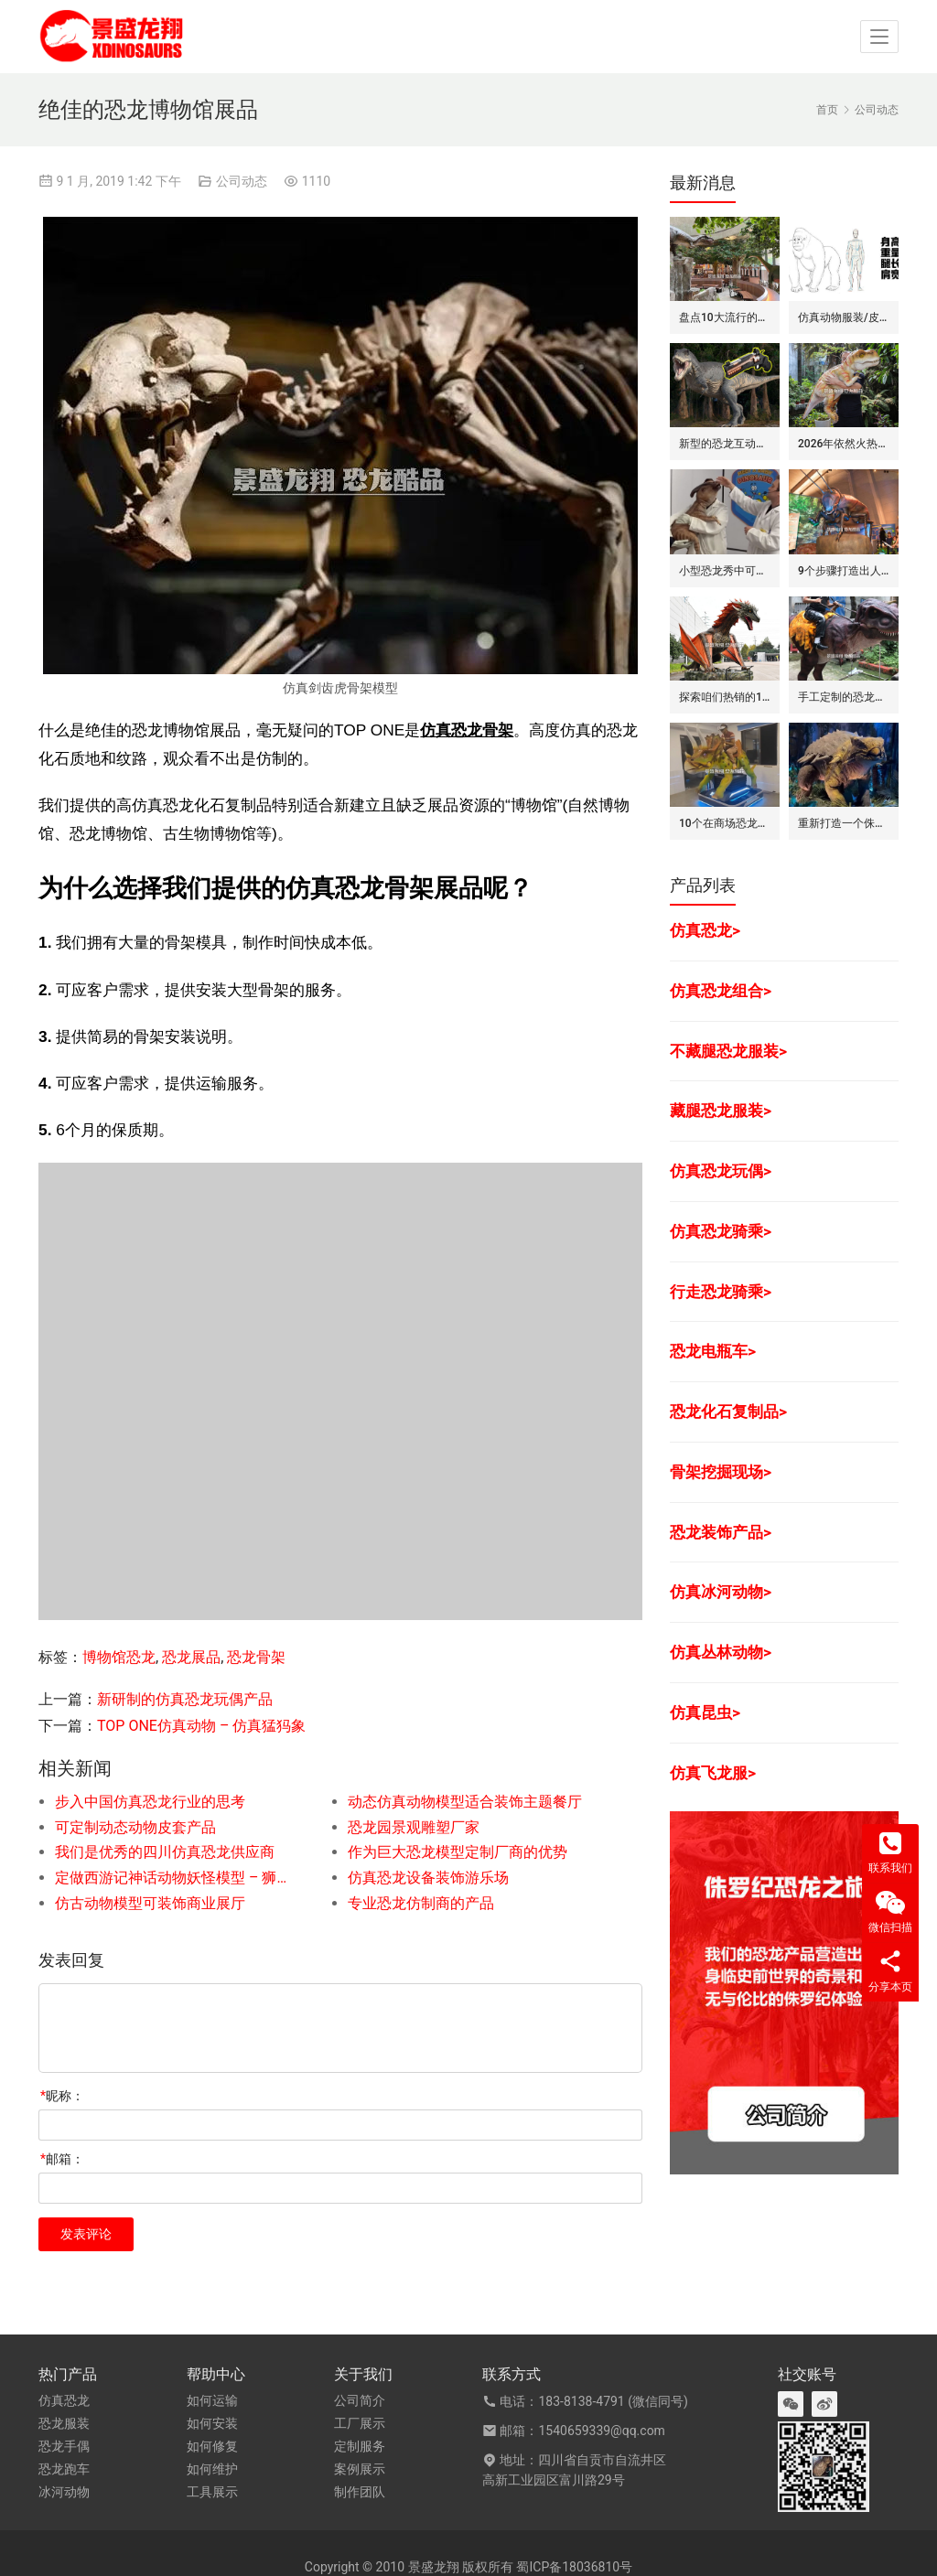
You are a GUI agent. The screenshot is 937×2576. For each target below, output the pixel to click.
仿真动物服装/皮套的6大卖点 (843, 317)
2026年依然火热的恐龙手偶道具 (843, 443)
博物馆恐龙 (119, 1657)
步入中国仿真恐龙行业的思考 (150, 1801)
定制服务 (359, 2446)
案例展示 (359, 2469)
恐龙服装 (64, 2423)
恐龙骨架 (256, 1657)
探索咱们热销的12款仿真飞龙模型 (724, 697)
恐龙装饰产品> (720, 1532)
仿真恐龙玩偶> (720, 1171)
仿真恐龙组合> (720, 991)
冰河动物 (64, 2492)
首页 (827, 109)
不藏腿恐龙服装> (728, 1051)
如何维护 (212, 2469)
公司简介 (359, 2400)
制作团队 (359, 2492)
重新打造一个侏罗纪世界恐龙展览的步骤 (843, 823)
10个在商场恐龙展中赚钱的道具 (724, 823)
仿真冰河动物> (720, 1592)
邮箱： (62, 2159)
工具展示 (212, 2492)
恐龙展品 (191, 1657)
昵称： (62, 2095)
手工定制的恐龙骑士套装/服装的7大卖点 (843, 697)
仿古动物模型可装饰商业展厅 (150, 1903)
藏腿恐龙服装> (720, 1110)
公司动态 (241, 181)
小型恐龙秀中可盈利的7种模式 (724, 570)
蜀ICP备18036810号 (574, 2567)
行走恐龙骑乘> (720, 1292)
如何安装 (212, 2423)
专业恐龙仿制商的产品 (421, 1903)
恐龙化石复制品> (728, 1411)
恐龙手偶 (64, 2446)
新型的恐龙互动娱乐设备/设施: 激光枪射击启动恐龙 (724, 443)
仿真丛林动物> (720, 1652)
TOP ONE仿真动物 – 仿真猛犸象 (201, 1725)
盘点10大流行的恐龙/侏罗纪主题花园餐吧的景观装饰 (724, 317)
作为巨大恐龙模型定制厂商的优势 (457, 1852)
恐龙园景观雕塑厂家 (413, 1827)
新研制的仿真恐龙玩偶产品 (185, 1699)
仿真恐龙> (705, 930)
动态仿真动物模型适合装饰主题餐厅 (465, 1801)
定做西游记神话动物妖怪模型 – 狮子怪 (172, 1877)
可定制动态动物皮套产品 (135, 1827)
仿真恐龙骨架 (466, 730)
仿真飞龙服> (713, 1773)
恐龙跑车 (64, 2469)
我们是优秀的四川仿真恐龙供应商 (165, 1852)
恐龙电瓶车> (713, 1351)
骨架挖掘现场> (720, 1472)
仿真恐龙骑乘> (720, 1231)
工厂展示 (359, 2423)
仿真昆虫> (705, 1712)
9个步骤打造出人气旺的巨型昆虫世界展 (843, 570)
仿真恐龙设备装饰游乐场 (428, 1877)
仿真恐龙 (64, 2400)
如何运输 (212, 2400)
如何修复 (212, 2446)
